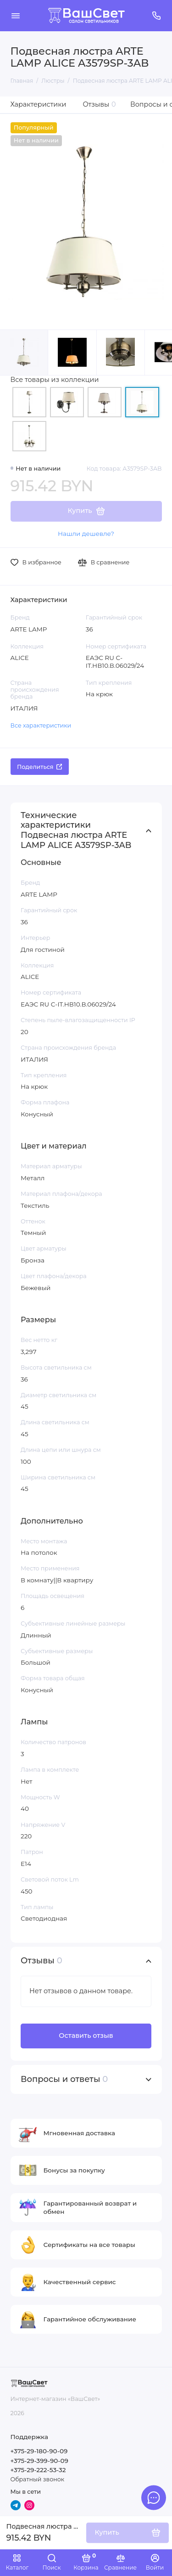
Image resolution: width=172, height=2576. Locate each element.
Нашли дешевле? (86, 533)
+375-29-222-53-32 (38, 2470)
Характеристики (39, 104)
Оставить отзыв (86, 2035)
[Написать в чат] (153, 2497)
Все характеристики (41, 725)
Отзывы (99, 104)
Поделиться (39, 766)
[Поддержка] (156, 15)
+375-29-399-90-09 (39, 2460)
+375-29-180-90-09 (39, 2451)
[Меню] (15, 15)
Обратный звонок (37, 2479)
